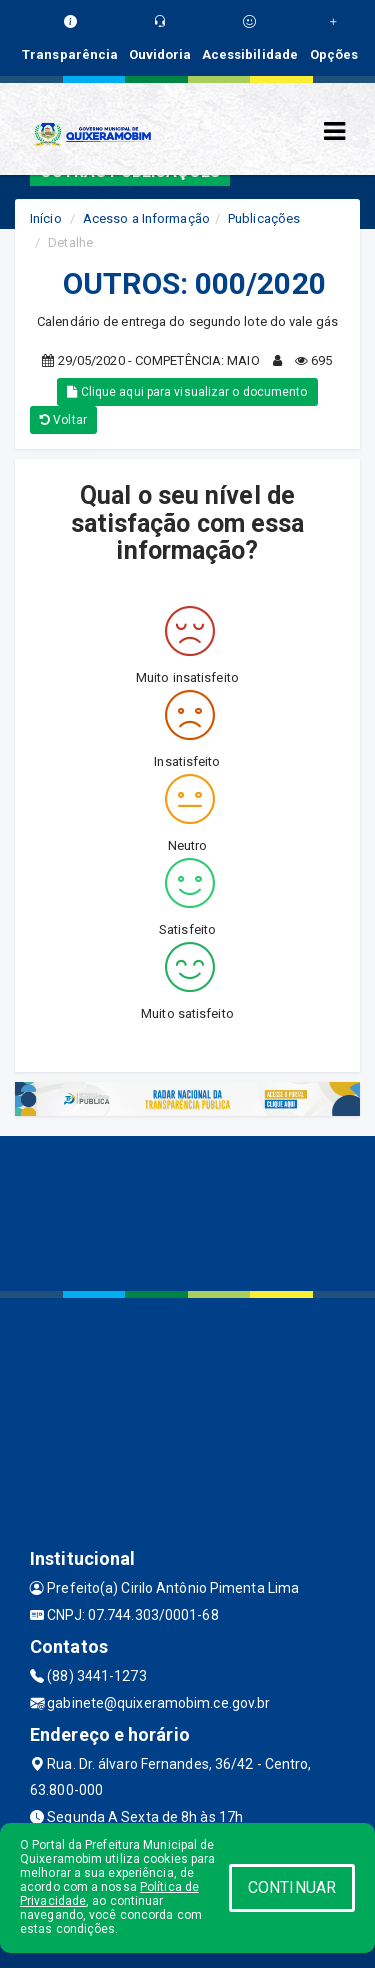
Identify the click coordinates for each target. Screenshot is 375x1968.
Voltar (63, 420)
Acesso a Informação (146, 218)
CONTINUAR (292, 1887)
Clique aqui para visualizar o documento (187, 392)
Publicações (264, 218)
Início (46, 218)
